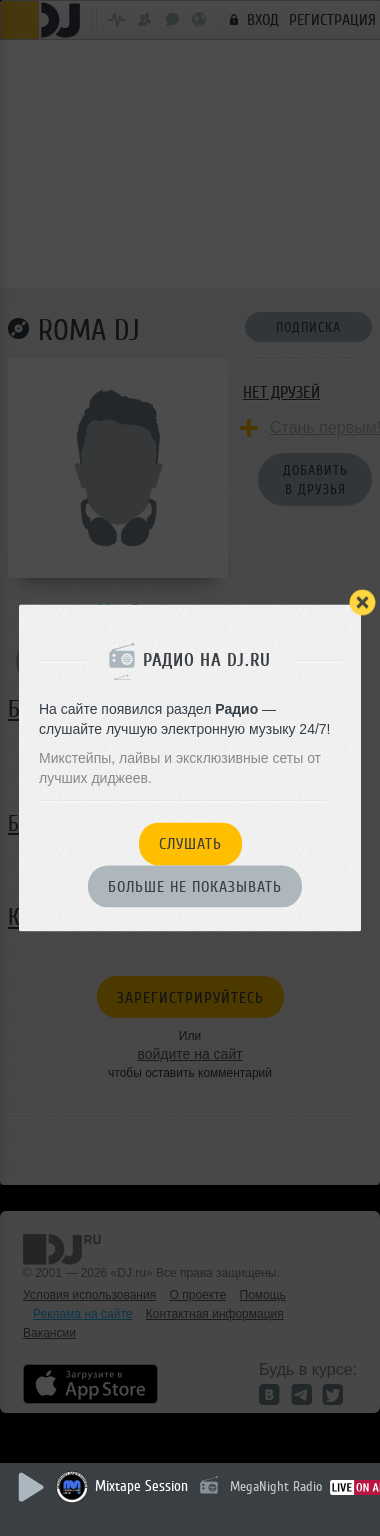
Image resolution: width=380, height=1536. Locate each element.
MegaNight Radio (276, 1486)
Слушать (190, 845)
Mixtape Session (141, 1486)
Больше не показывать (195, 887)
